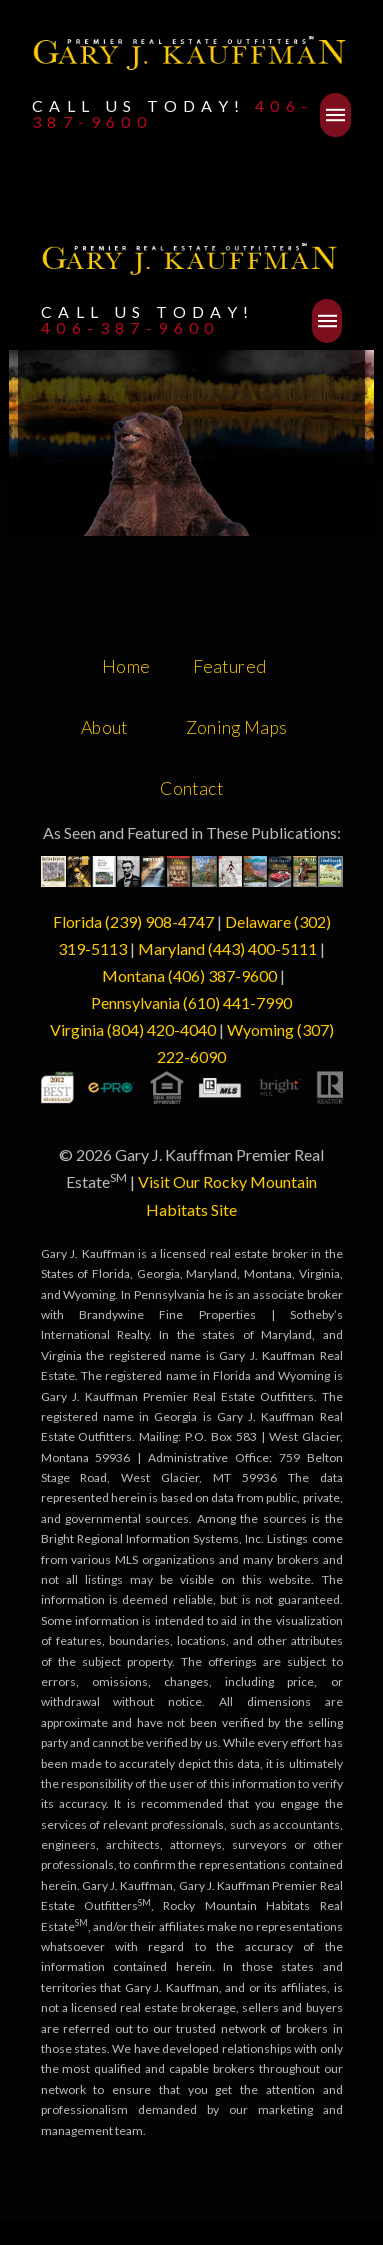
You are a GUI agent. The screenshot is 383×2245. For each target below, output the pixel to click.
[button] (335, 115)
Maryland (171, 948)
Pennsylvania (135, 1002)
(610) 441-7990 (237, 1002)
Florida (79, 921)
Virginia (77, 1029)
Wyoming (260, 1029)
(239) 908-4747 (159, 921)
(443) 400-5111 (262, 948)
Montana (133, 975)
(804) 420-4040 (161, 1029)
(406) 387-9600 (222, 975)
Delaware (258, 921)
